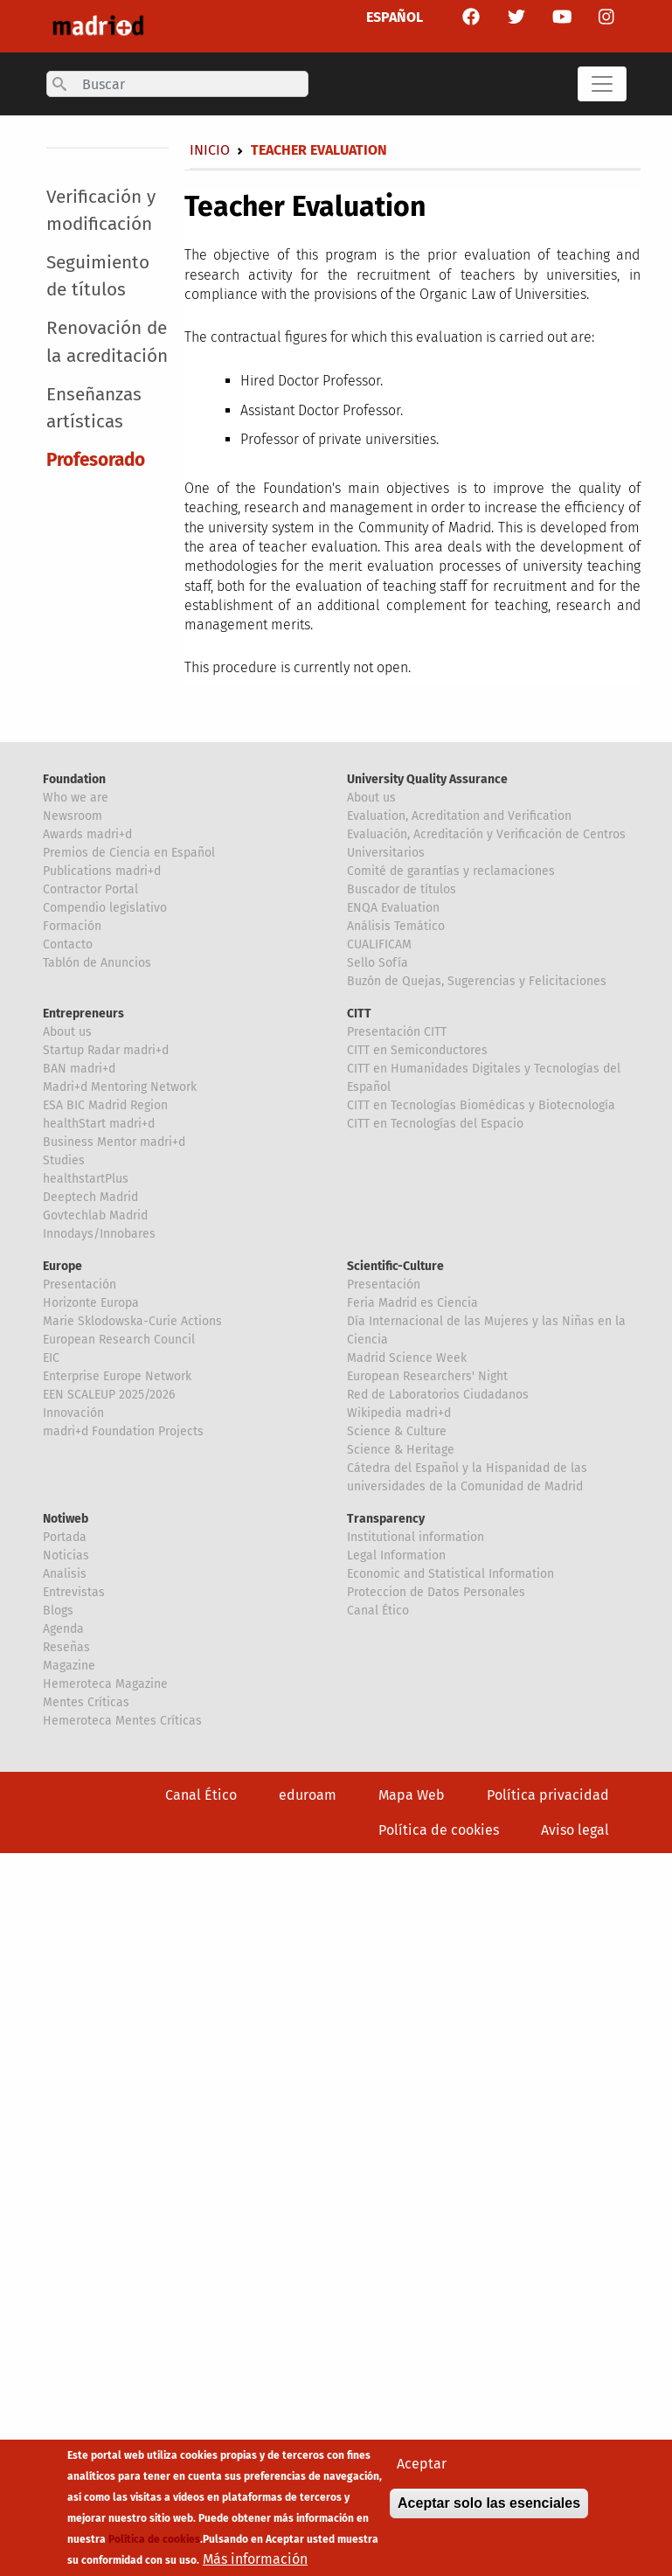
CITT (359, 1013)
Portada (65, 1537)
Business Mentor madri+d (114, 1142)
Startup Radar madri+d (106, 1050)
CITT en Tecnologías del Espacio (435, 1123)
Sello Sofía (377, 962)
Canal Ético (378, 1610)
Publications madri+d (102, 871)
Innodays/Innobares (99, 1233)
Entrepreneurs (83, 1013)
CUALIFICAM (379, 944)
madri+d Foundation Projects (123, 1431)
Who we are (75, 797)
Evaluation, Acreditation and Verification (459, 816)
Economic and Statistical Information (450, 1573)
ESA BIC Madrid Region (105, 1105)
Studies (64, 1160)
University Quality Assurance (427, 779)
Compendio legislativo (105, 907)
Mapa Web (411, 1795)
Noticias (66, 1555)
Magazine (69, 1665)
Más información (255, 2562)
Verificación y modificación (101, 210)
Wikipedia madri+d (399, 1413)
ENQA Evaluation (393, 907)
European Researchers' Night (427, 1376)
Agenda (63, 1628)
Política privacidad (548, 1795)
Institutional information (415, 1537)
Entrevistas (74, 1592)
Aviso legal (575, 1830)
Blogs (58, 1610)
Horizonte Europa (91, 1302)
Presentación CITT (397, 1031)
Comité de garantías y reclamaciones (451, 871)
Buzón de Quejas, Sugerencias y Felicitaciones (476, 981)
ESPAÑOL (394, 17)
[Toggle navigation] (602, 83)
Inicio (210, 150)
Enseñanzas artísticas (94, 408)
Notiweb (65, 1518)
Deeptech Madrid (90, 1197)
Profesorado (95, 460)
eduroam (307, 1795)
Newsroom (72, 816)
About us (371, 797)
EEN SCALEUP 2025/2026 (109, 1394)
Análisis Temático (396, 926)
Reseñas (66, 1647)
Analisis (65, 1573)
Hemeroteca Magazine (105, 1684)
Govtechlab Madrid (95, 1215)
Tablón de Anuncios (97, 962)
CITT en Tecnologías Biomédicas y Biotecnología (481, 1105)
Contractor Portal (90, 889)
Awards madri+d (87, 834)
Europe (62, 1266)
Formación (72, 926)
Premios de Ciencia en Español (129, 852)
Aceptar (422, 2467)
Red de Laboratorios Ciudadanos (438, 1394)
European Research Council (119, 1339)
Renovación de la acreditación (107, 341)
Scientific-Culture (395, 1266)
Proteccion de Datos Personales (436, 1592)
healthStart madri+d (99, 1123)
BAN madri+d (79, 1068)
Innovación (73, 1413)
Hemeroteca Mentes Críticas (122, 1720)
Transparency (386, 1518)
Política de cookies (438, 1830)
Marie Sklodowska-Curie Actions (132, 1321)
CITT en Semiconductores (417, 1050)
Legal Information (396, 1555)
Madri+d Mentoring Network (120, 1087)
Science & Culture (397, 1431)
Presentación (79, 1284)
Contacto (68, 944)
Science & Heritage (400, 1449)
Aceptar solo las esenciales (489, 2506)
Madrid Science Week (407, 1357)
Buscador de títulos (401, 889)
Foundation (74, 779)
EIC (51, 1357)
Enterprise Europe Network (117, 1376)
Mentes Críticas (86, 1702)
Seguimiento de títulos (97, 276)
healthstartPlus (85, 1178)
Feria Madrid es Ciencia (412, 1302)
